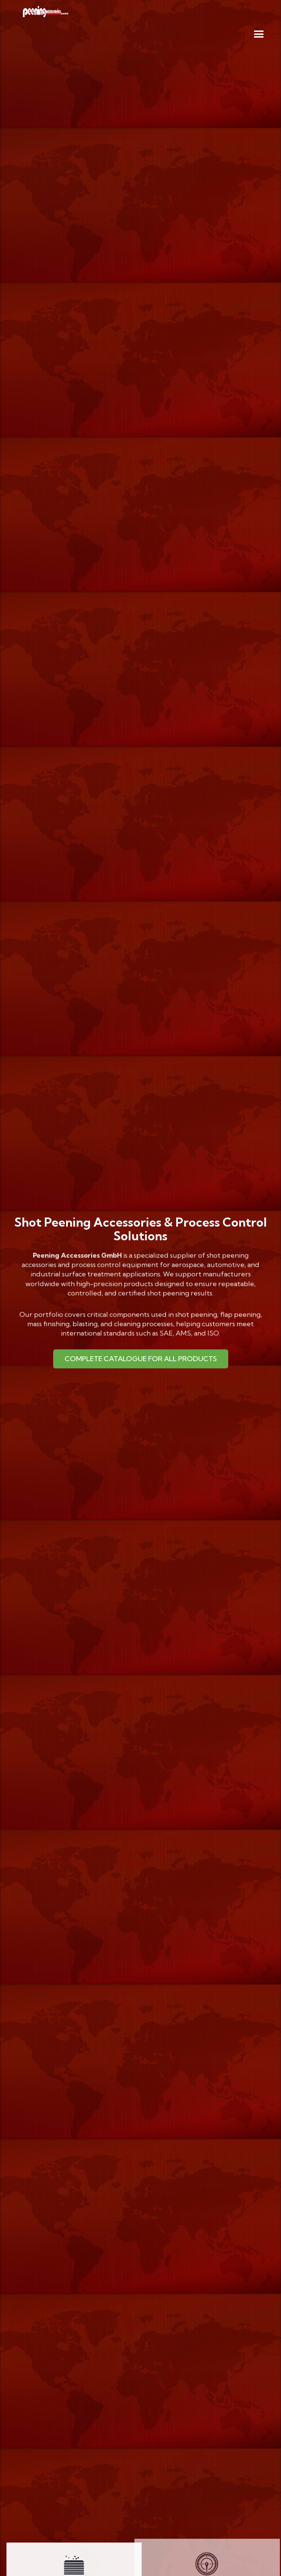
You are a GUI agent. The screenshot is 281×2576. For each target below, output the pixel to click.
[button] (259, 34)
